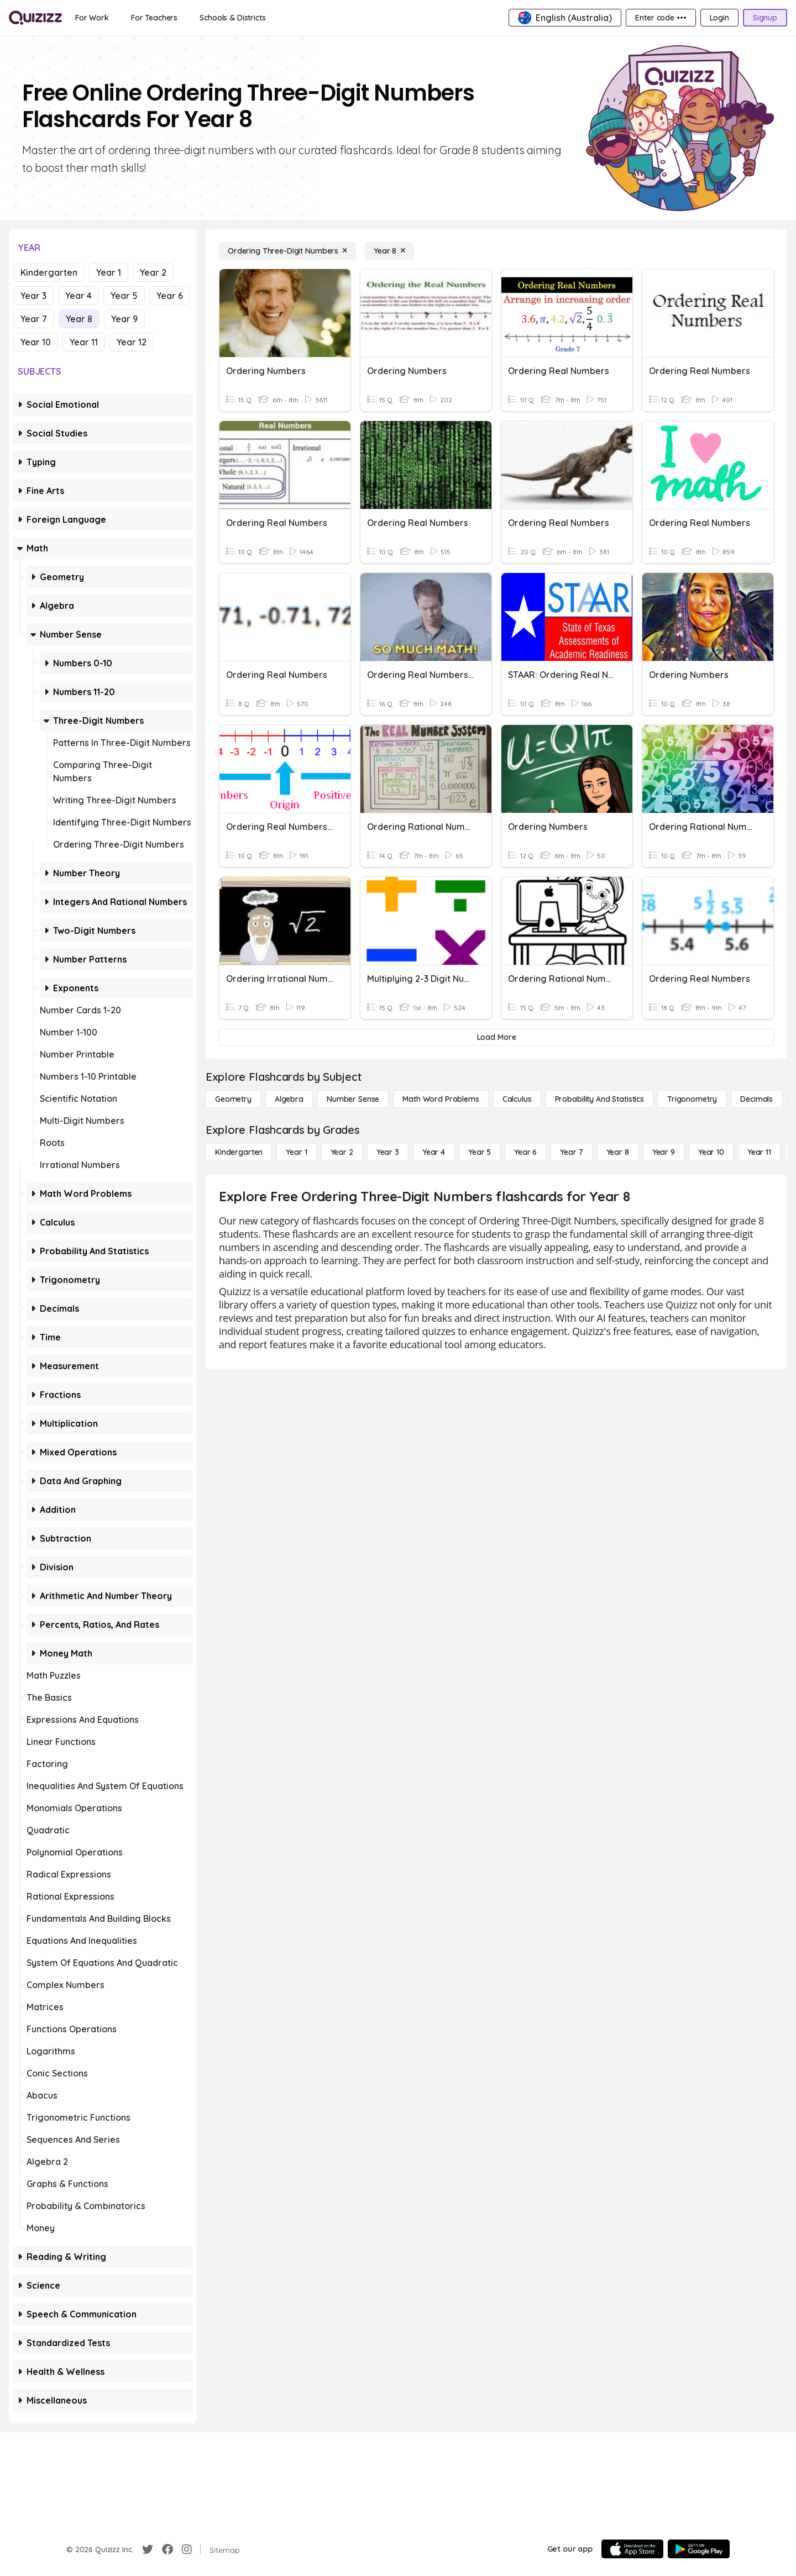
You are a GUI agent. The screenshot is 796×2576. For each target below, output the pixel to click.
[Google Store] (699, 2549)
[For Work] (92, 18)
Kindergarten (48, 272)
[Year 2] (342, 1152)
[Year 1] (296, 1152)
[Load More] (496, 1037)
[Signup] (765, 18)
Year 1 (108, 272)
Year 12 (131, 342)
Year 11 (84, 342)
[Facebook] (167, 2549)
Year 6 (169, 295)
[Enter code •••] (660, 18)
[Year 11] (759, 1152)
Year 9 (124, 318)
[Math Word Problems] (440, 1099)
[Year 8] (389, 251)
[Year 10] (711, 1152)
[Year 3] (388, 1152)
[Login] (719, 18)
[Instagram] (187, 2549)
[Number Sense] (353, 1099)
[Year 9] (663, 1152)
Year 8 (79, 318)
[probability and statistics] (599, 1099)
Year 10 (35, 342)
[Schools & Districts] (232, 18)
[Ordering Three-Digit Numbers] (287, 251)
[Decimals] (756, 1099)
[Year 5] (479, 1152)
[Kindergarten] (239, 1152)
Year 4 (78, 295)
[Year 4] (433, 1152)
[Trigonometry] (692, 1099)
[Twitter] (147, 2549)
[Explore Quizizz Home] (35, 17)
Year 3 (33, 295)
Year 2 (153, 272)
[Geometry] (233, 1099)
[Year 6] (525, 1152)
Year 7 (33, 318)
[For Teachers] (154, 18)
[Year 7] (571, 1152)
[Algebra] (289, 1099)
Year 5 (124, 295)
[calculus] (517, 1099)
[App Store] (632, 2549)
